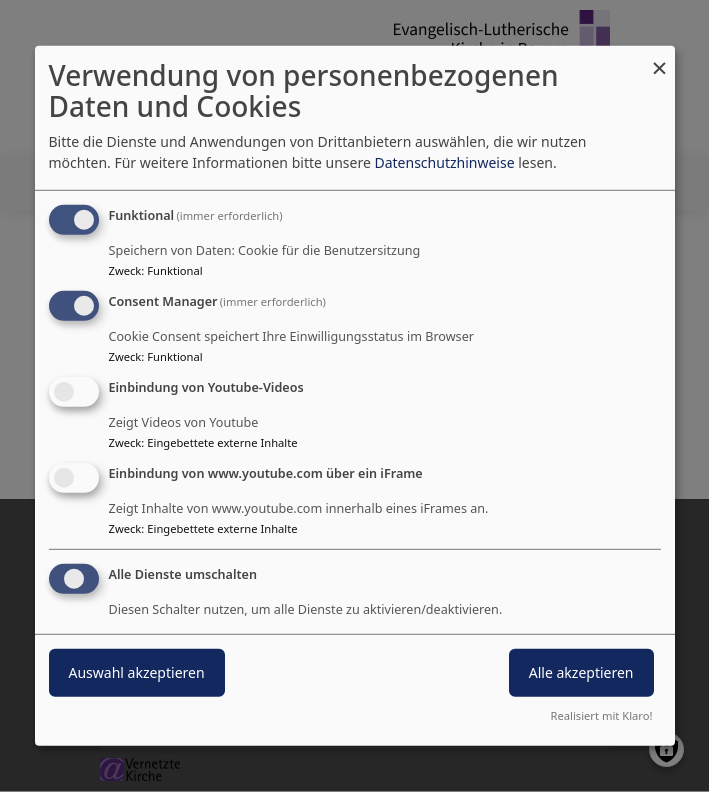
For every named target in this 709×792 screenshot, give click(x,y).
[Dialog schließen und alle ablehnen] (660, 58)
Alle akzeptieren (581, 671)
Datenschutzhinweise (444, 162)
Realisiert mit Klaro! (602, 715)
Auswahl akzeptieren (137, 671)
